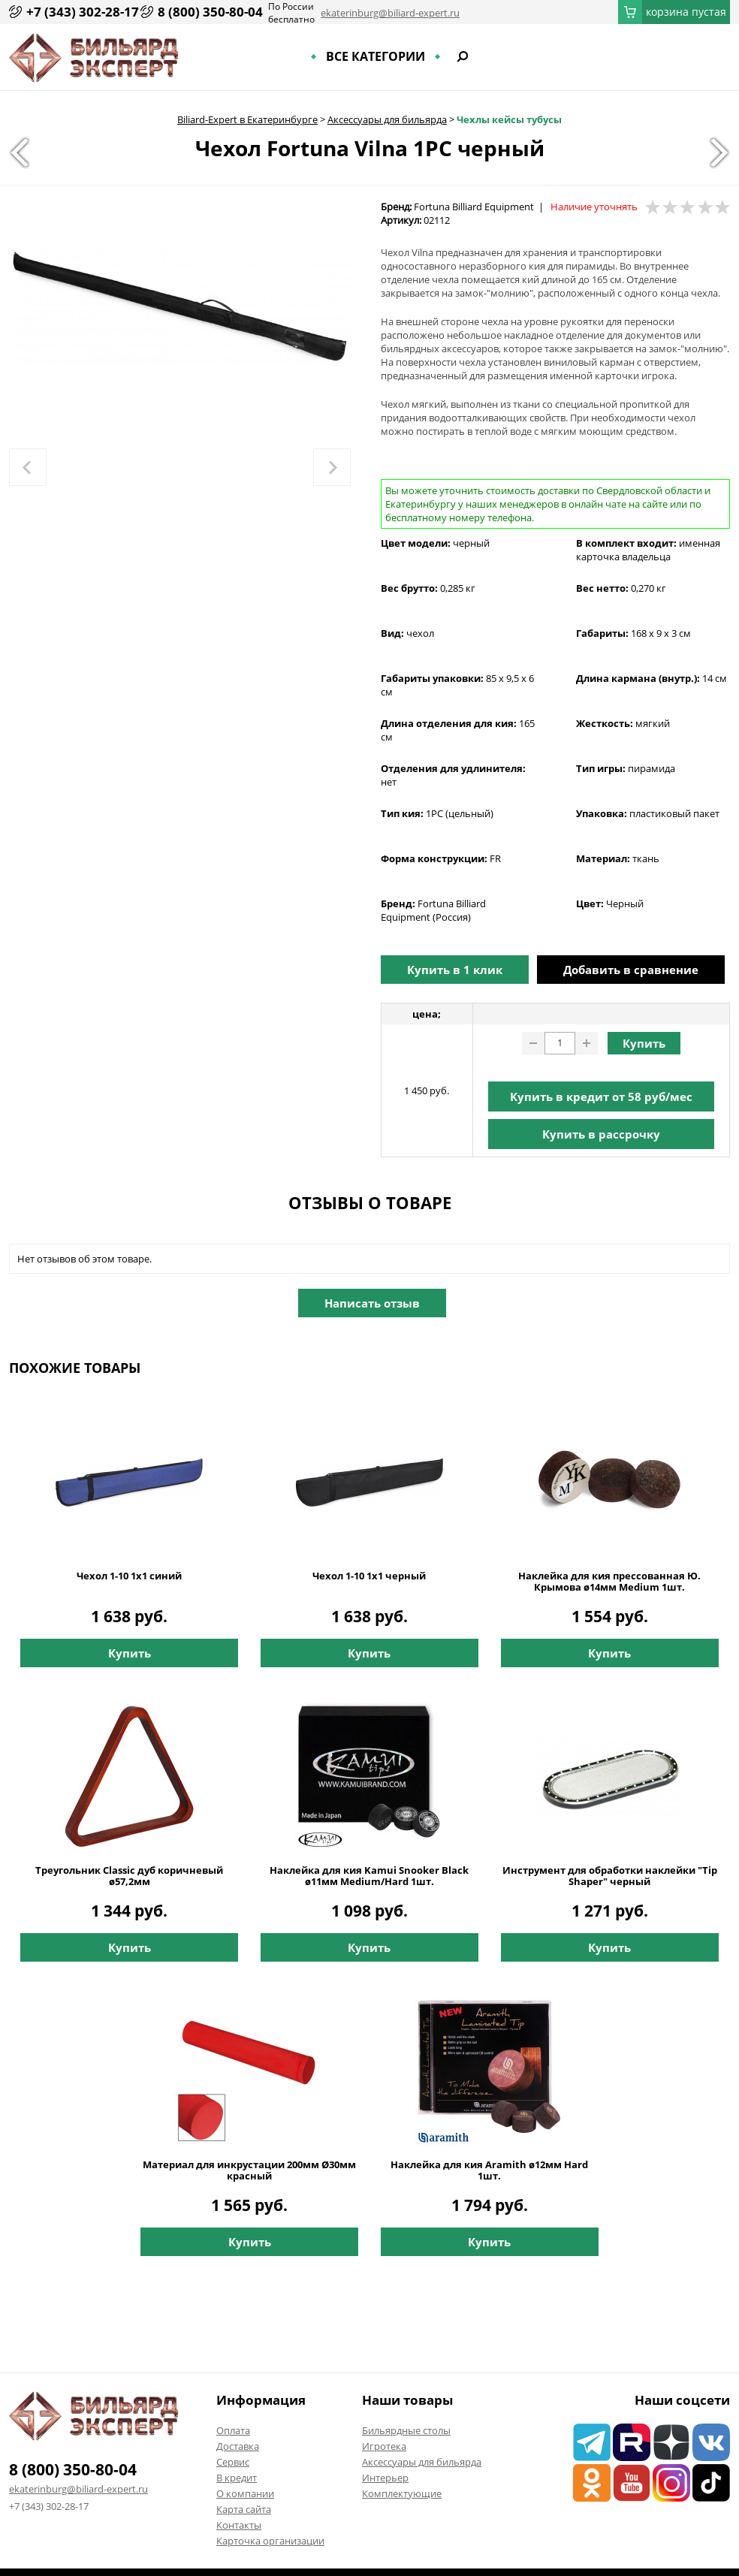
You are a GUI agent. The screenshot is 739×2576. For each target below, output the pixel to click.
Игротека (384, 2446)
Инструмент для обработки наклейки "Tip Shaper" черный (609, 1876)
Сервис (232, 2462)
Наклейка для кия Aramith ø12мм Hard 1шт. (489, 2170)
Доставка (237, 2446)
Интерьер (385, 2477)
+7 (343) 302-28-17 (82, 12)
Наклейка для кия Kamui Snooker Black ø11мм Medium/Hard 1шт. (369, 1876)
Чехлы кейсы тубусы (509, 119)
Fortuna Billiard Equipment (474, 206)
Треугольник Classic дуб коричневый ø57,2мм (129, 1876)
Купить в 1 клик (454, 969)
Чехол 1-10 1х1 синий (129, 1576)
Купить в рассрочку (601, 1134)
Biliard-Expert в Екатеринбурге (247, 119)
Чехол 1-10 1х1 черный (369, 1576)
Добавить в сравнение (630, 969)
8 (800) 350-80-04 (210, 12)
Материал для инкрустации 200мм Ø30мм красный (249, 2170)
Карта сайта (243, 2509)
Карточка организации (270, 2540)
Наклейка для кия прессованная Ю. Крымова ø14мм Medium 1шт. (609, 1581)
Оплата (233, 2430)
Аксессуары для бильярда (387, 119)
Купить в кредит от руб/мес (601, 1096)
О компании (245, 2493)
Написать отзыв (372, 1303)
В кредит (236, 2477)
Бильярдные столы (406, 2430)
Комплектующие (402, 2493)
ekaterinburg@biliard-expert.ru (390, 13)
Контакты (238, 2525)
